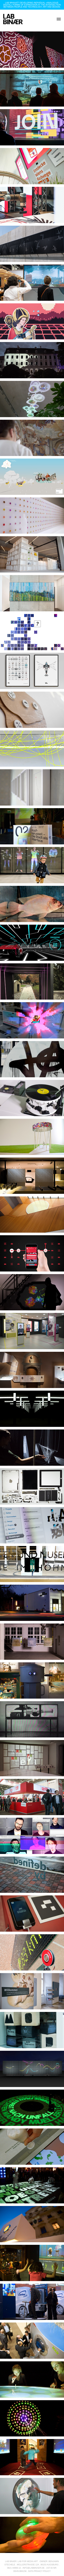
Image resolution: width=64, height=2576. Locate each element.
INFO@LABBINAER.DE (33, 2568)
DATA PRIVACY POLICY (39, 2571)
